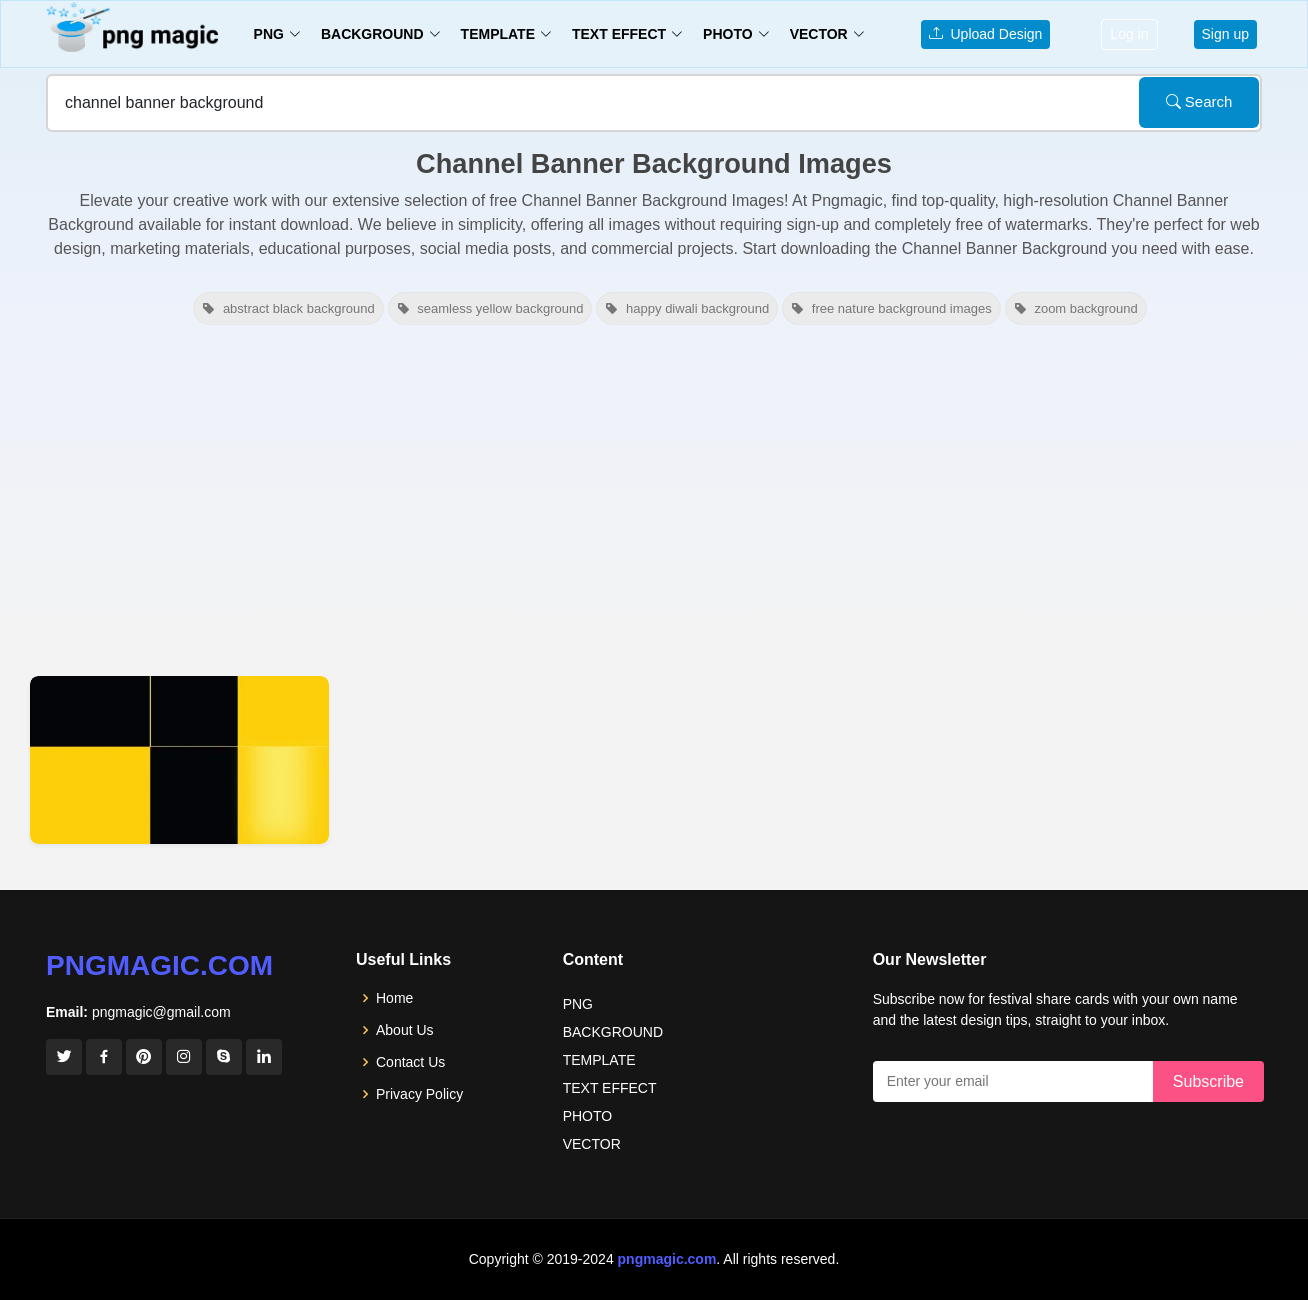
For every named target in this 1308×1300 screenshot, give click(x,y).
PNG (578, 1004)
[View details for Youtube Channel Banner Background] (179, 760)
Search (1199, 101)
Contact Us (410, 1062)
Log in (1129, 34)
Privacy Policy (419, 1094)
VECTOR (592, 1144)
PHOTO (588, 1116)
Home (394, 998)
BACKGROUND (613, 1032)
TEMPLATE (599, 1060)
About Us (405, 1030)
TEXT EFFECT (610, 1088)
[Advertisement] (654, 498)
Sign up (1225, 34)
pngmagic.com (159, 965)
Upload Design (986, 34)
